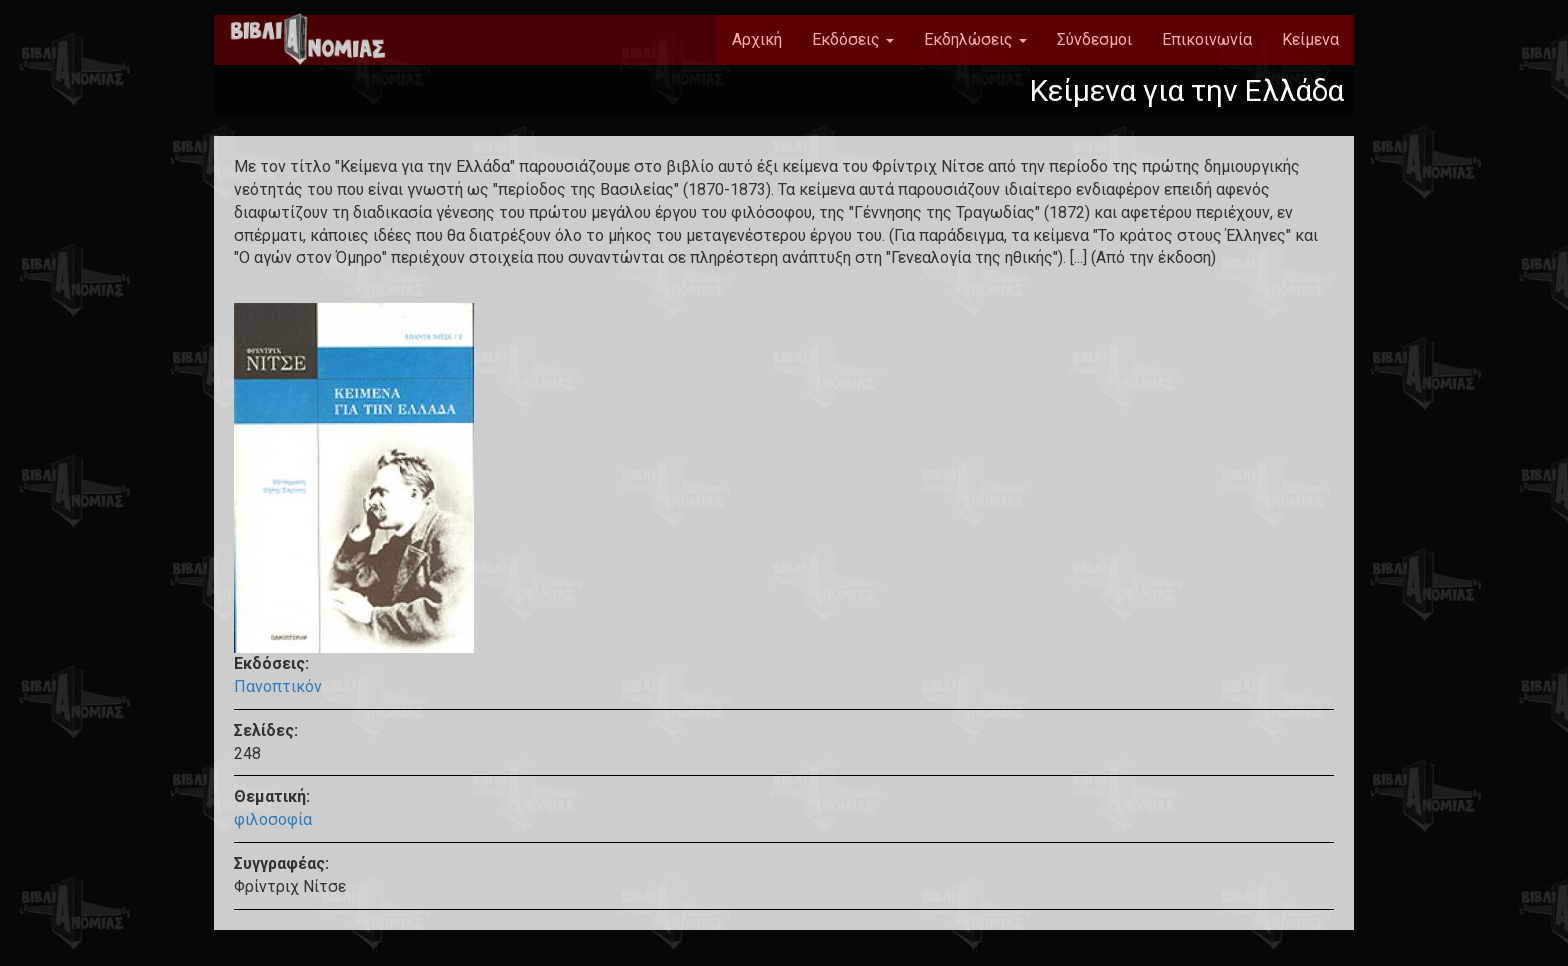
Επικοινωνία (1207, 39)
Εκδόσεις (853, 39)
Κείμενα (1310, 39)
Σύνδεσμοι (1094, 39)
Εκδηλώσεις (975, 39)
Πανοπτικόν (278, 686)
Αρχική (757, 39)
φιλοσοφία (273, 819)
